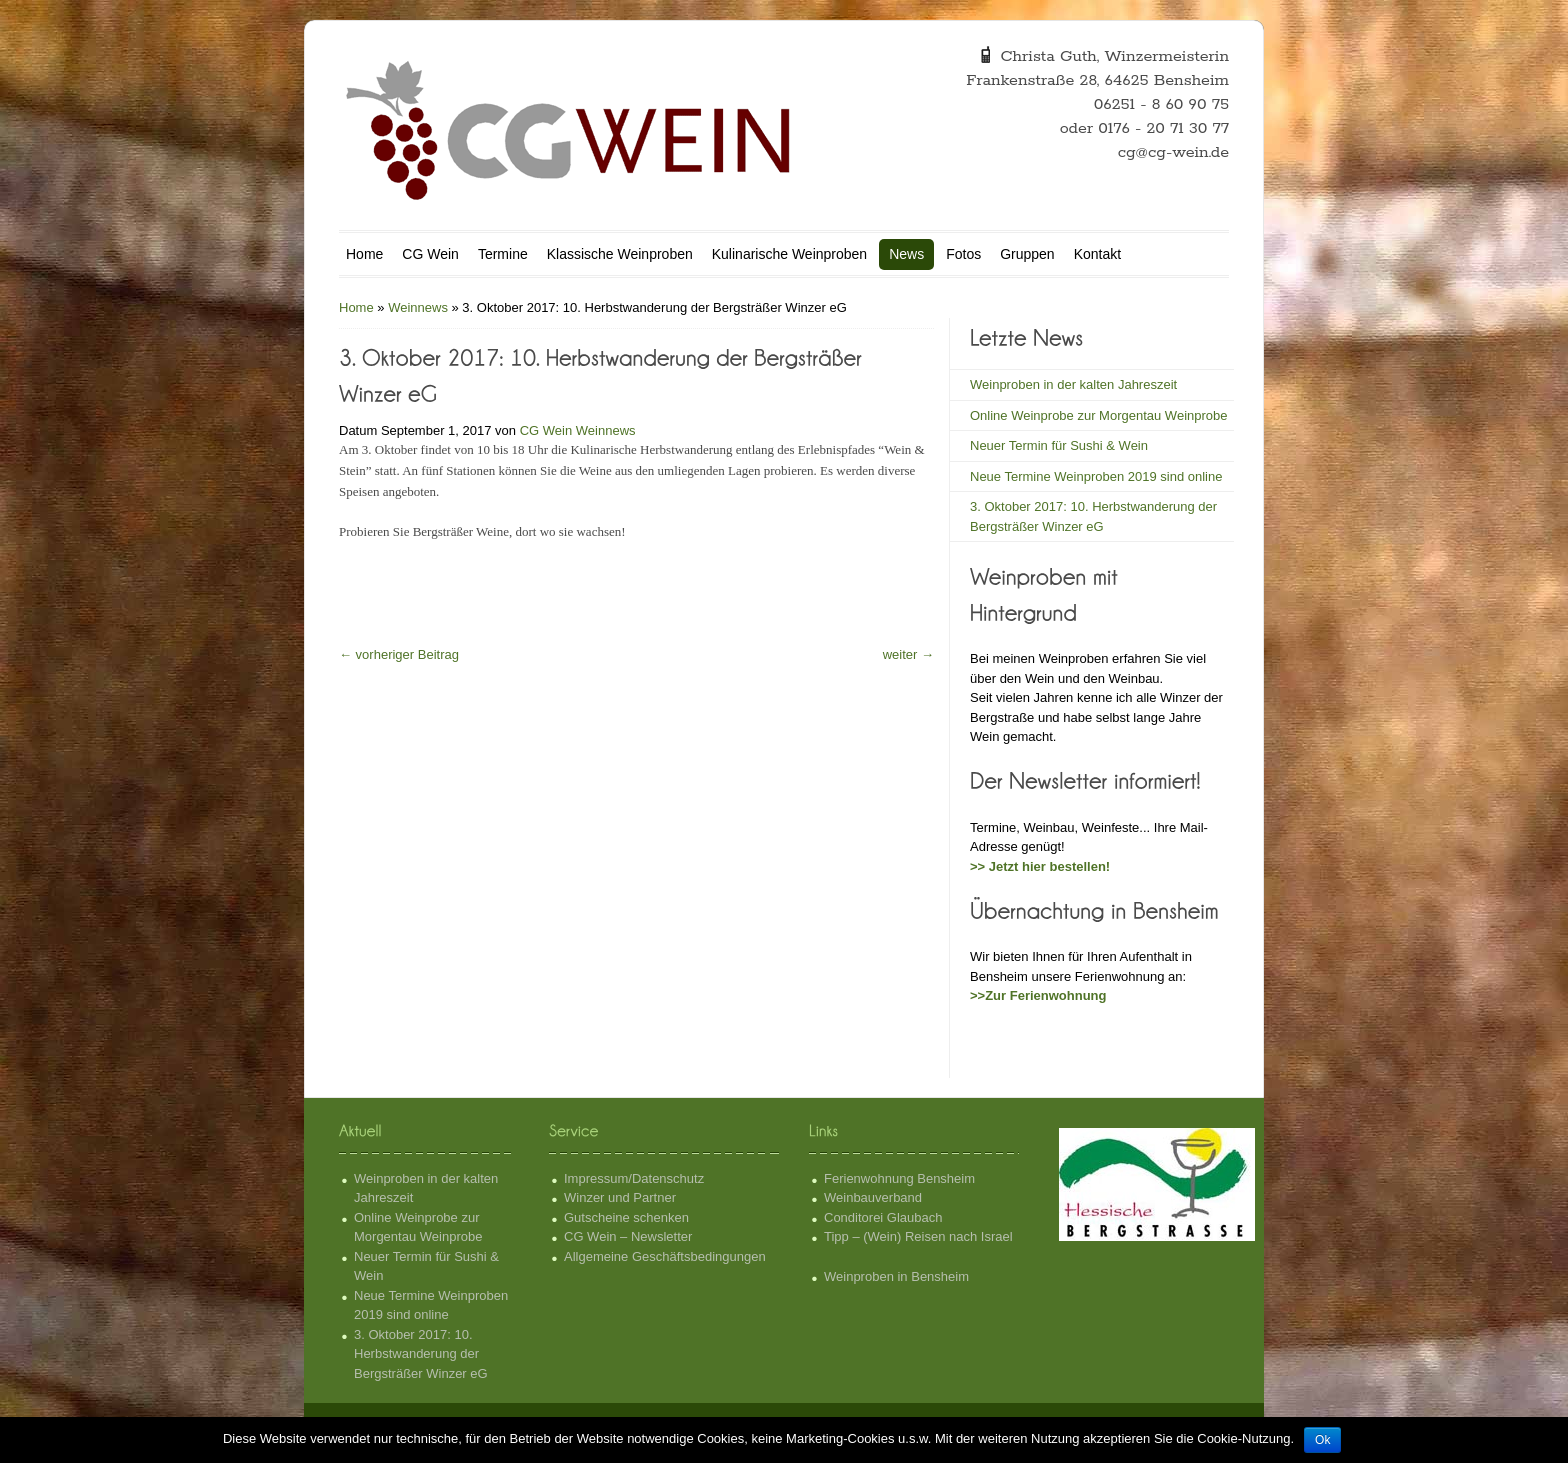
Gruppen (1027, 254)
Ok (1322, 1440)
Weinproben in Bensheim (896, 1276)
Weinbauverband (873, 1197)
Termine (503, 254)
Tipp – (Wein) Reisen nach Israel (918, 1236)
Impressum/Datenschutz (634, 1178)
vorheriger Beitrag (399, 654)
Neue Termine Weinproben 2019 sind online (1096, 476)
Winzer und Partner (620, 1197)
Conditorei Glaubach (883, 1217)
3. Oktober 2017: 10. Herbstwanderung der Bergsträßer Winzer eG (421, 1354)
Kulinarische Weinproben (789, 254)
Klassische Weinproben (620, 254)
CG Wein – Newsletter (628, 1236)
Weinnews (418, 307)
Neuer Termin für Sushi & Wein (1059, 445)
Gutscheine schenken (626, 1217)
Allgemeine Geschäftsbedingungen (665, 1256)
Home (364, 254)
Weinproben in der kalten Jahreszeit (1073, 384)
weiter (908, 654)
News (906, 254)
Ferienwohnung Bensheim (899, 1178)
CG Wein (430, 254)
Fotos (963, 254)
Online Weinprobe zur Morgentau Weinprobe (1099, 415)
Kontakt (1097, 254)
